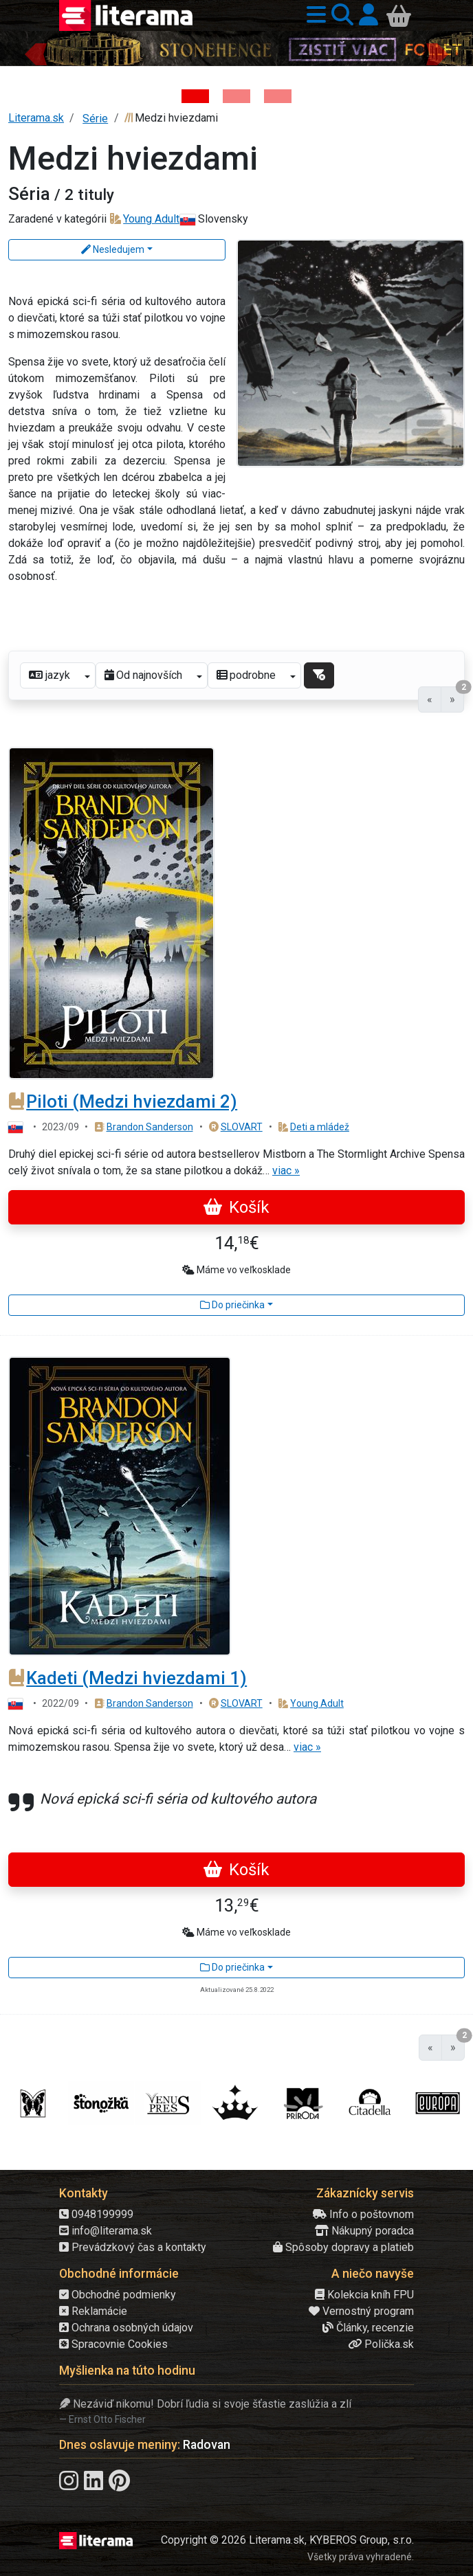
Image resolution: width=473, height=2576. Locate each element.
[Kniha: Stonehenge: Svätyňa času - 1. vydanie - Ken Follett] (195, 96)
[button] (313, 15)
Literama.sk (36, 117)
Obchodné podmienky (117, 2294)
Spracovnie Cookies (113, 2344)
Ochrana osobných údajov (126, 2327)
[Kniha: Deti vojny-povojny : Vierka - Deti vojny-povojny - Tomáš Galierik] (278, 96)
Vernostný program (361, 2311)
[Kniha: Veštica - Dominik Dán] (236, 96)
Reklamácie (93, 2311)
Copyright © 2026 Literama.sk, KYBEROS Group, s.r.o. (287, 2539)
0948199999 (96, 2214)
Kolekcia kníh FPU (364, 2294)
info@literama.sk (105, 2230)
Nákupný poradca (364, 2230)
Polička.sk (381, 2344)
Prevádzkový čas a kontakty (132, 2247)
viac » (286, 1170)
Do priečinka (232, 1304)
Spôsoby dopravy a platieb (343, 2247)
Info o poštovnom (363, 2214)
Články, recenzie (368, 2327)
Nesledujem (112, 249)
